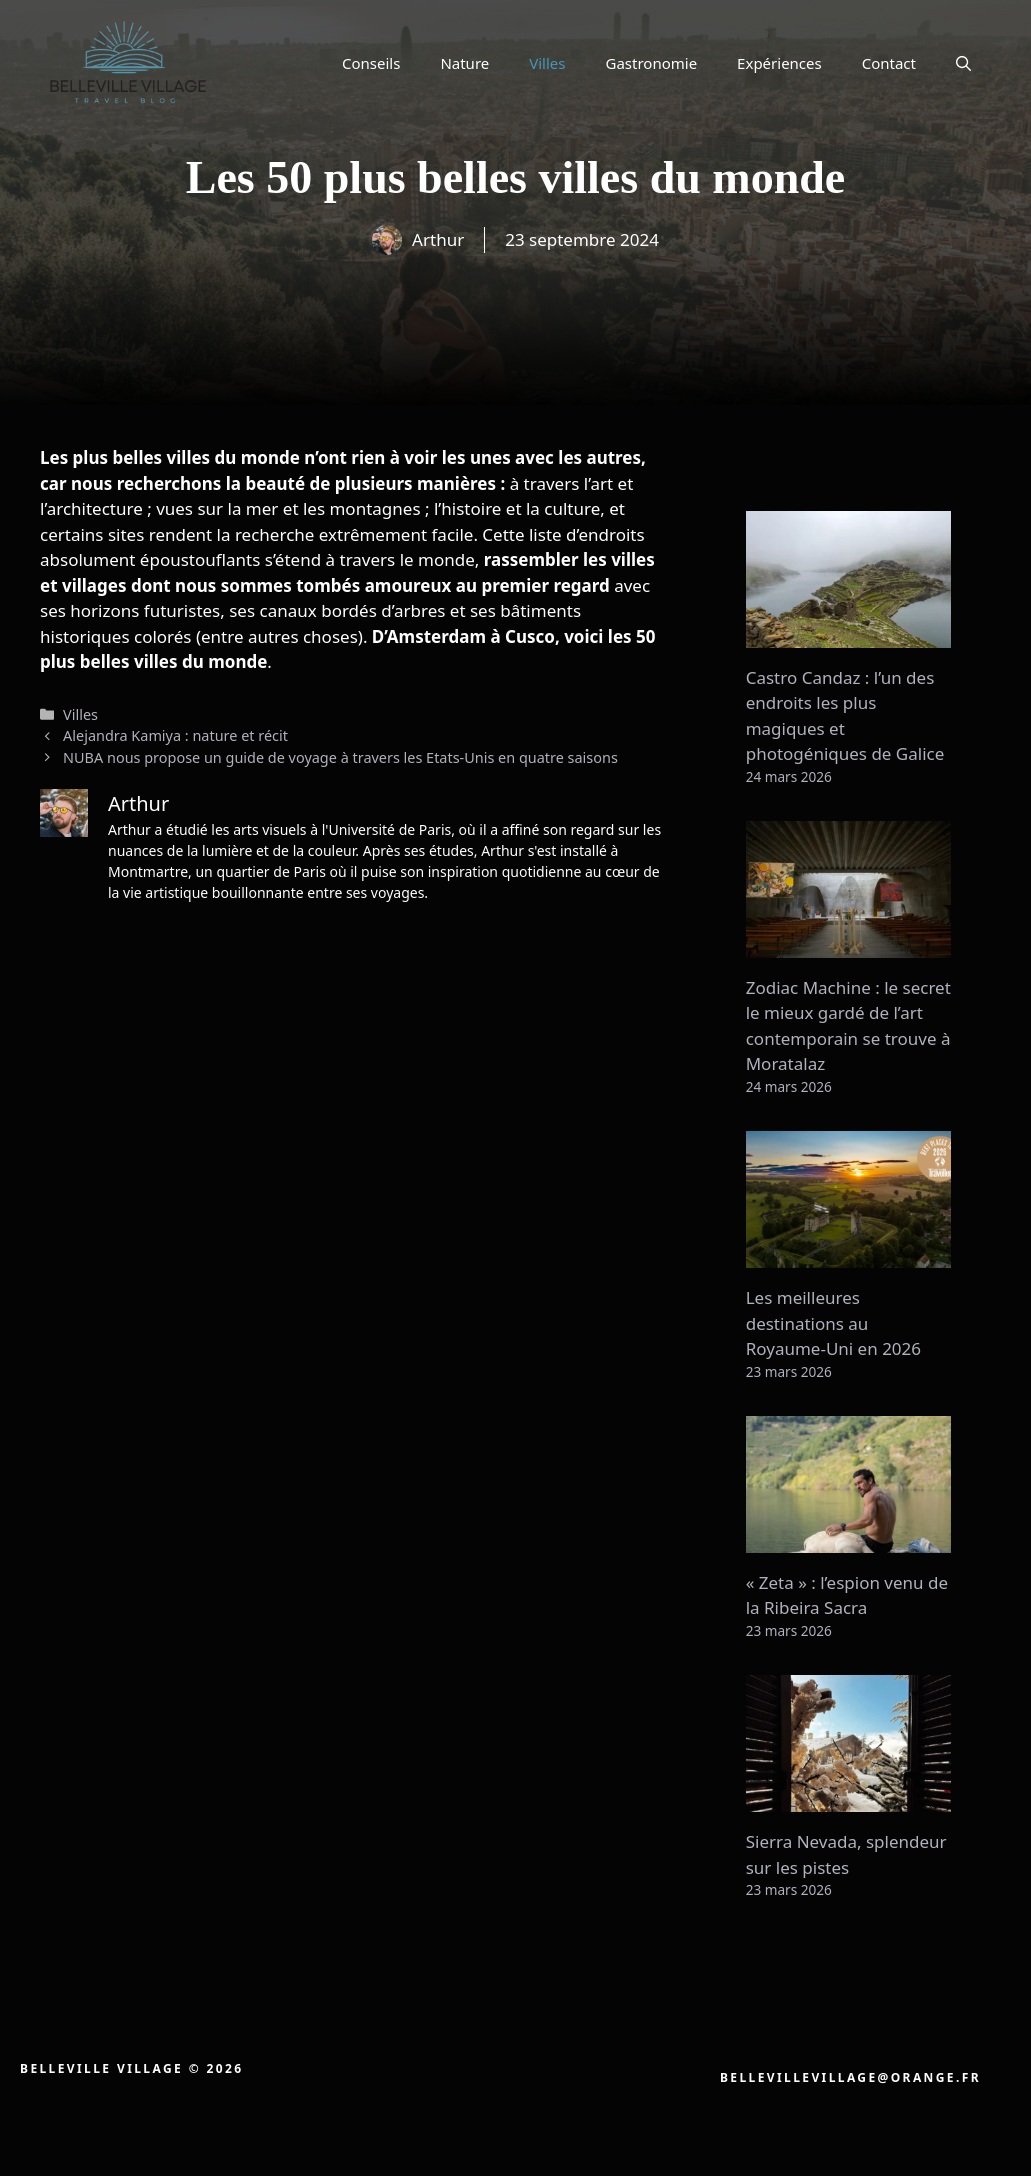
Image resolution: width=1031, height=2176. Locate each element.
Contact (889, 63)
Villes (547, 63)
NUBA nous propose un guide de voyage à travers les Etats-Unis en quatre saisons (340, 757)
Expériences (779, 63)
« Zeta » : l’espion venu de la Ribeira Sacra (847, 1595)
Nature (464, 63)
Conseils (371, 63)
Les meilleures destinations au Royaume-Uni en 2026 (833, 1323)
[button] (963, 63)
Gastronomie (652, 63)
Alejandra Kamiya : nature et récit (175, 735)
